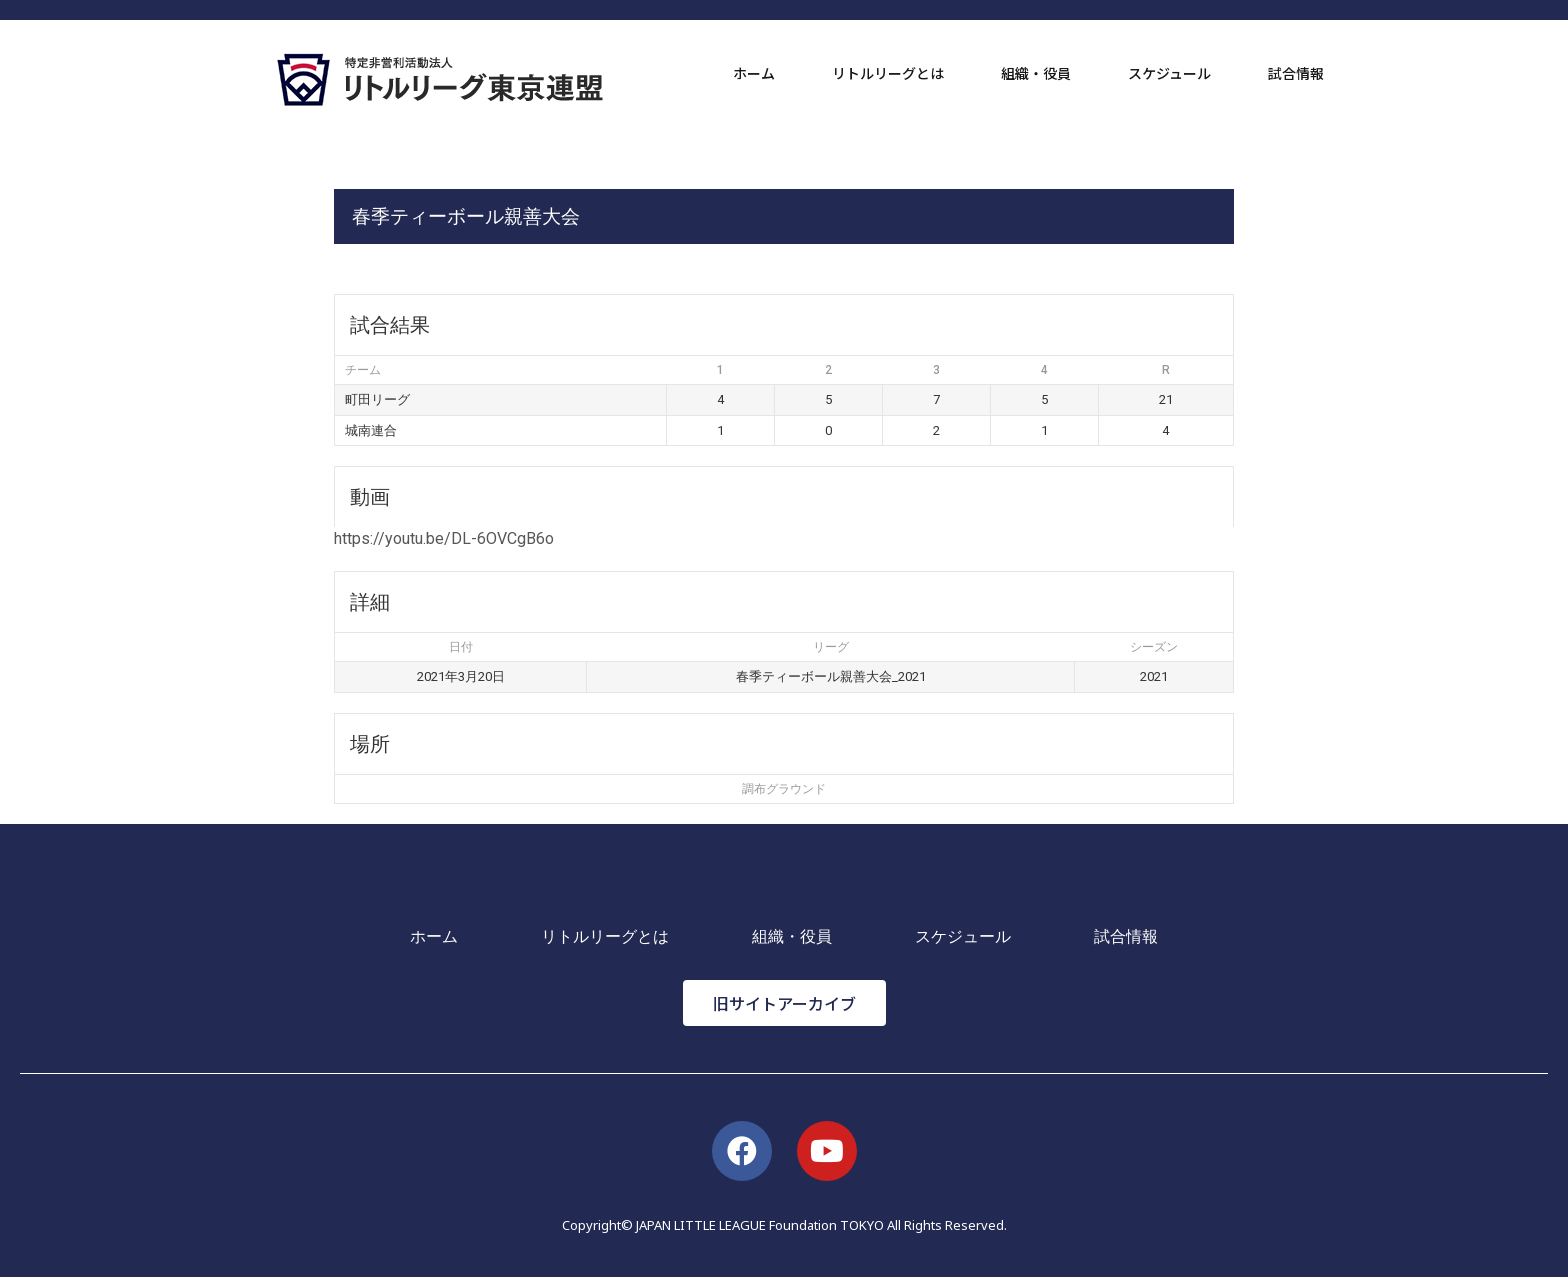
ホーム (754, 73)
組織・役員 (1036, 73)
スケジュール (1169, 73)
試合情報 (1296, 73)
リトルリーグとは (888, 73)
